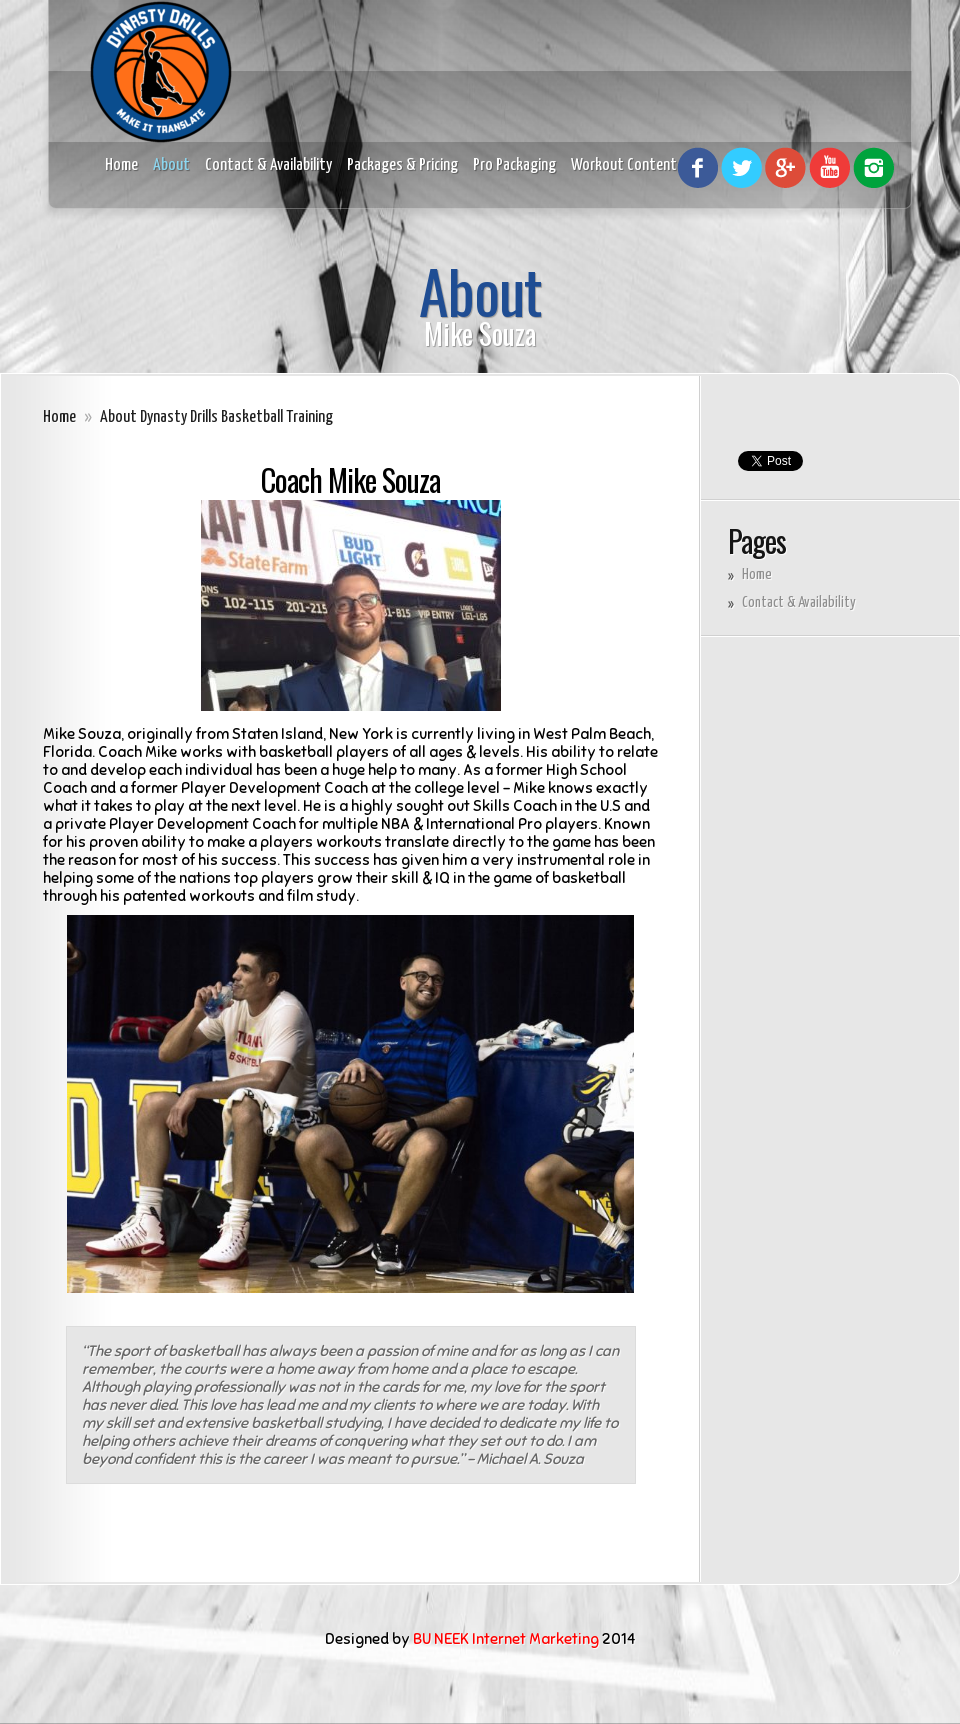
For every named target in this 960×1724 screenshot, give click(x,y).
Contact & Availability (268, 165)
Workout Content (624, 165)
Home (121, 165)
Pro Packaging (514, 165)
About (171, 165)
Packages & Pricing (402, 165)
